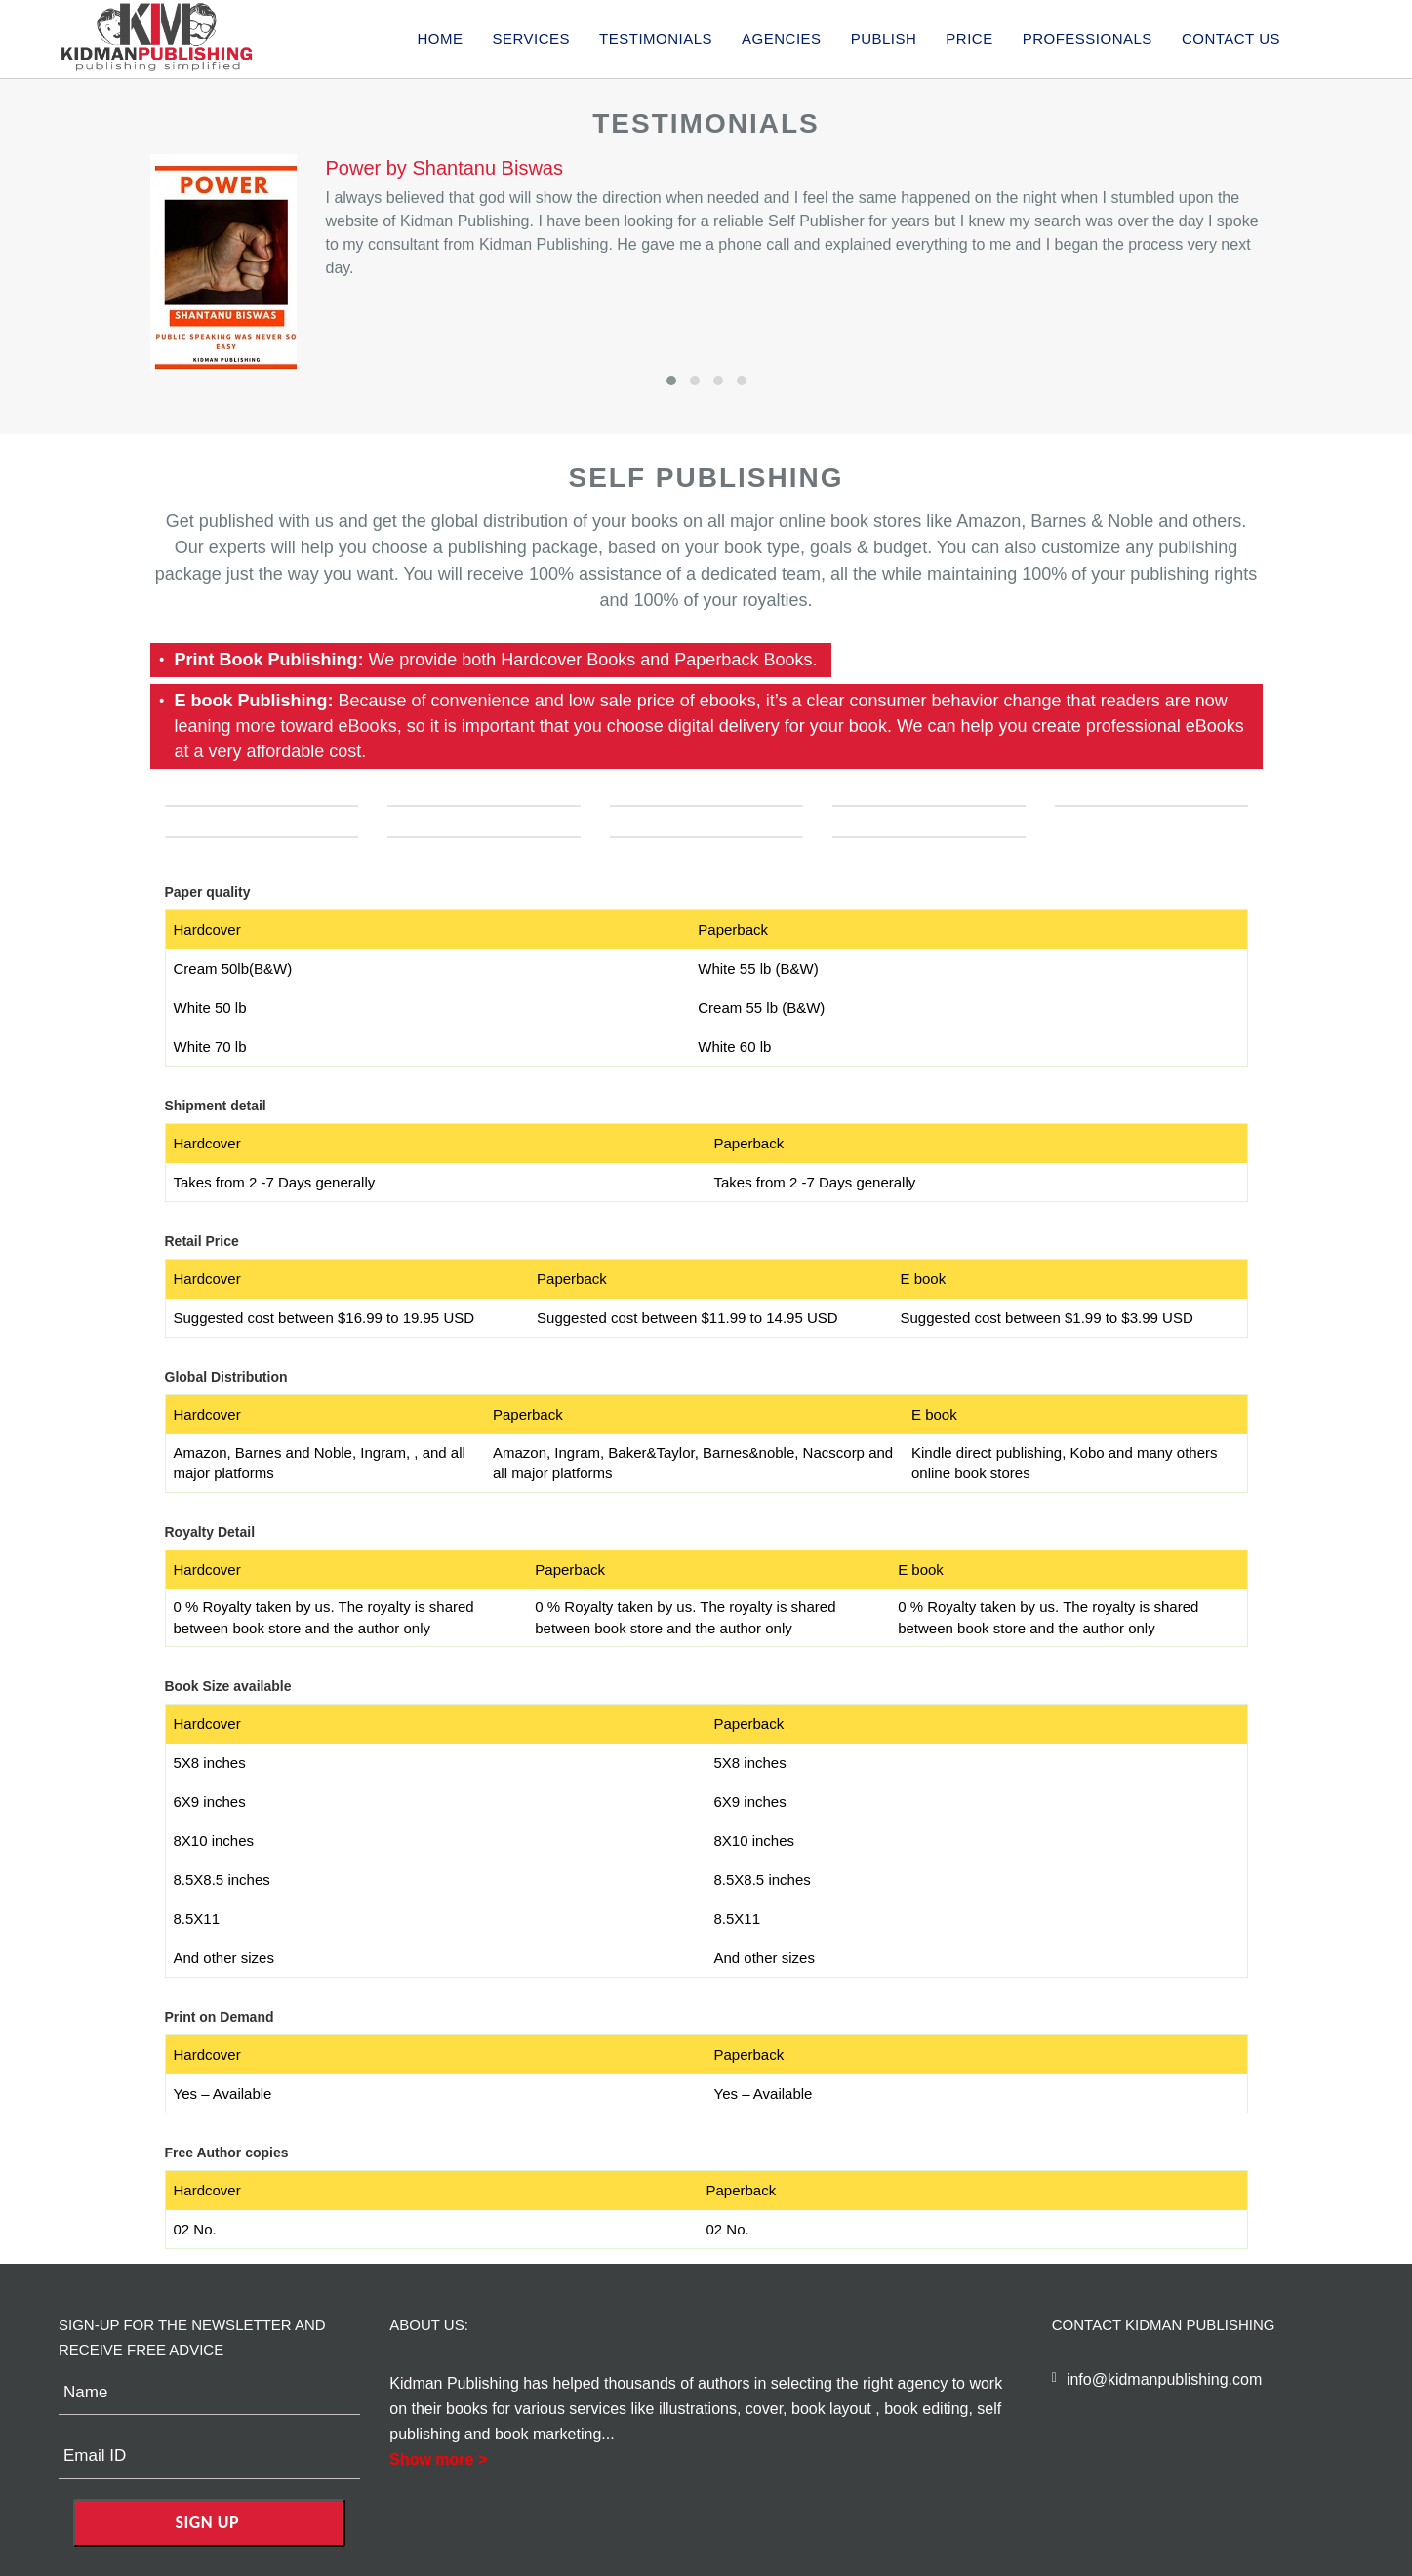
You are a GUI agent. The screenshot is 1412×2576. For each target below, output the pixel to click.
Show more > (438, 2459)
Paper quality (208, 892)
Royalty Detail (210, 1532)
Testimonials (655, 38)
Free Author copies (227, 2152)
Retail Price (202, 1241)
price (969, 38)
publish (884, 38)
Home (440, 38)
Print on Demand (219, 2017)
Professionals (1087, 38)
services (531, 38)
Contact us (1231, 38)
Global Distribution (226, 1377)
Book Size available (228, 1686)
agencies (782, 38)
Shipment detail (215, 1105)
